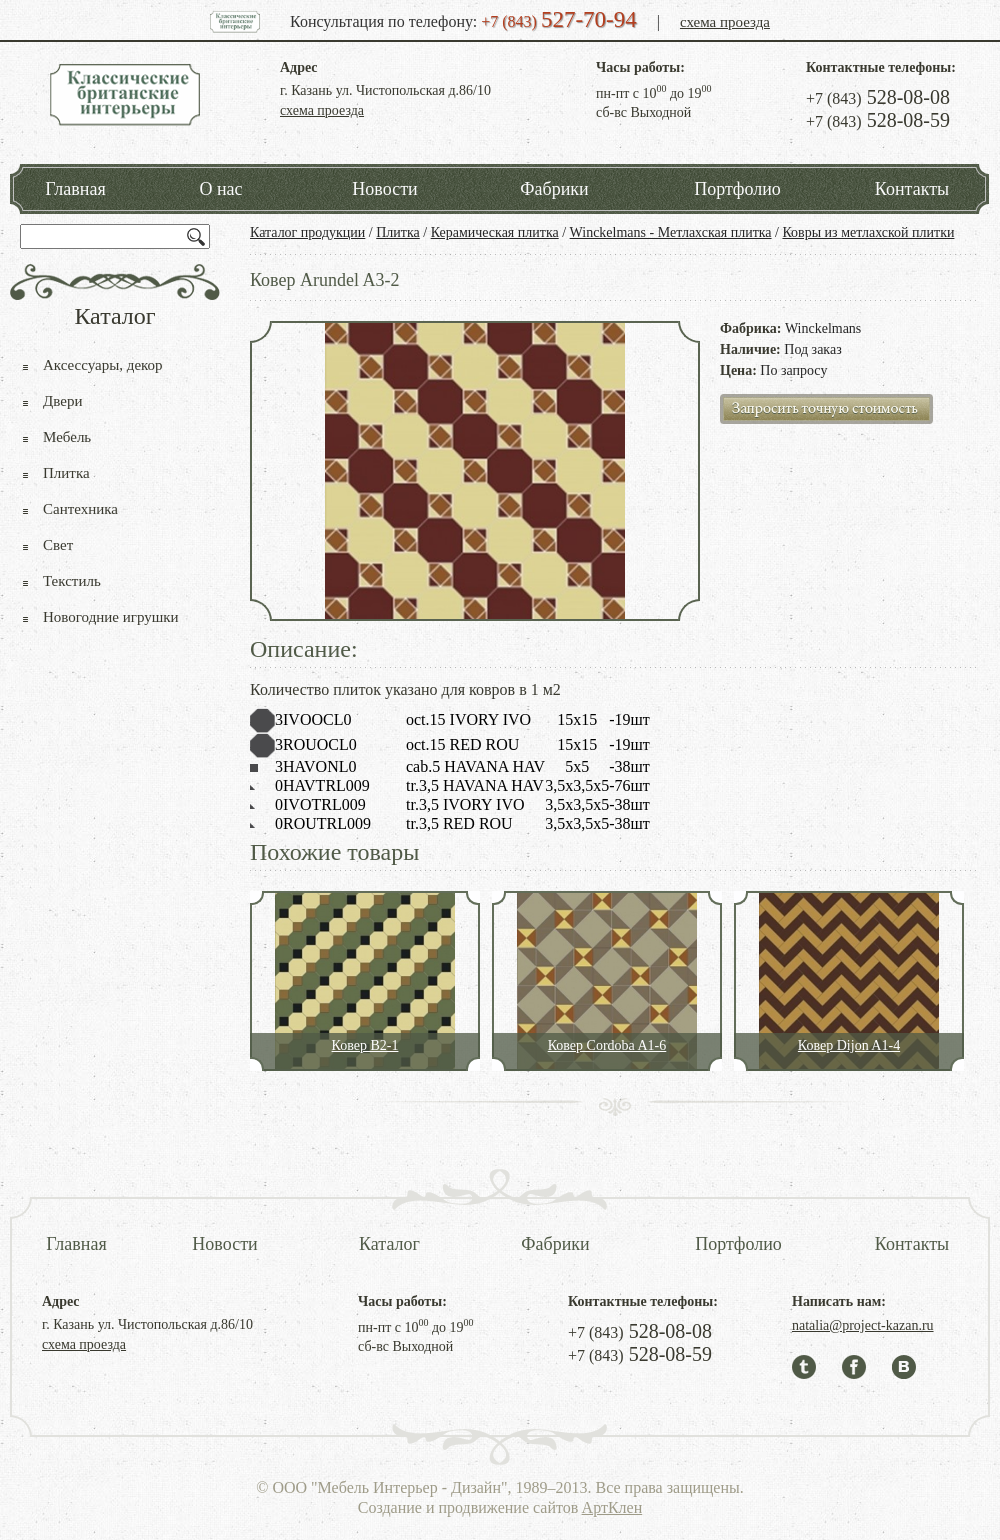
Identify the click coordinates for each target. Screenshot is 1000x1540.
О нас (220, 189)
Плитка (398, 232)
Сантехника (80, 509)
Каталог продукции (307, 232)
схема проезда (725, 22)
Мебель (67, 437)
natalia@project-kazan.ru (863, 1325)
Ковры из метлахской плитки (868, 232)
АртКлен (612, 1507)
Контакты (912, 189)
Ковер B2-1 (365, 1045)
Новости (384, 189)
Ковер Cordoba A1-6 (607, 1045)
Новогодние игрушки (111, 617)
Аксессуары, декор (103, 365)
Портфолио (737, 189)
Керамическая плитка (495, 232)
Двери (62, 401)
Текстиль (72, 581)
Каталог (389, 1244)
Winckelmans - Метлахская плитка (671, 232)
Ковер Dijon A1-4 (849, 1045)
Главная (75, 189)
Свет (58, 545)
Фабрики (554, 189)
